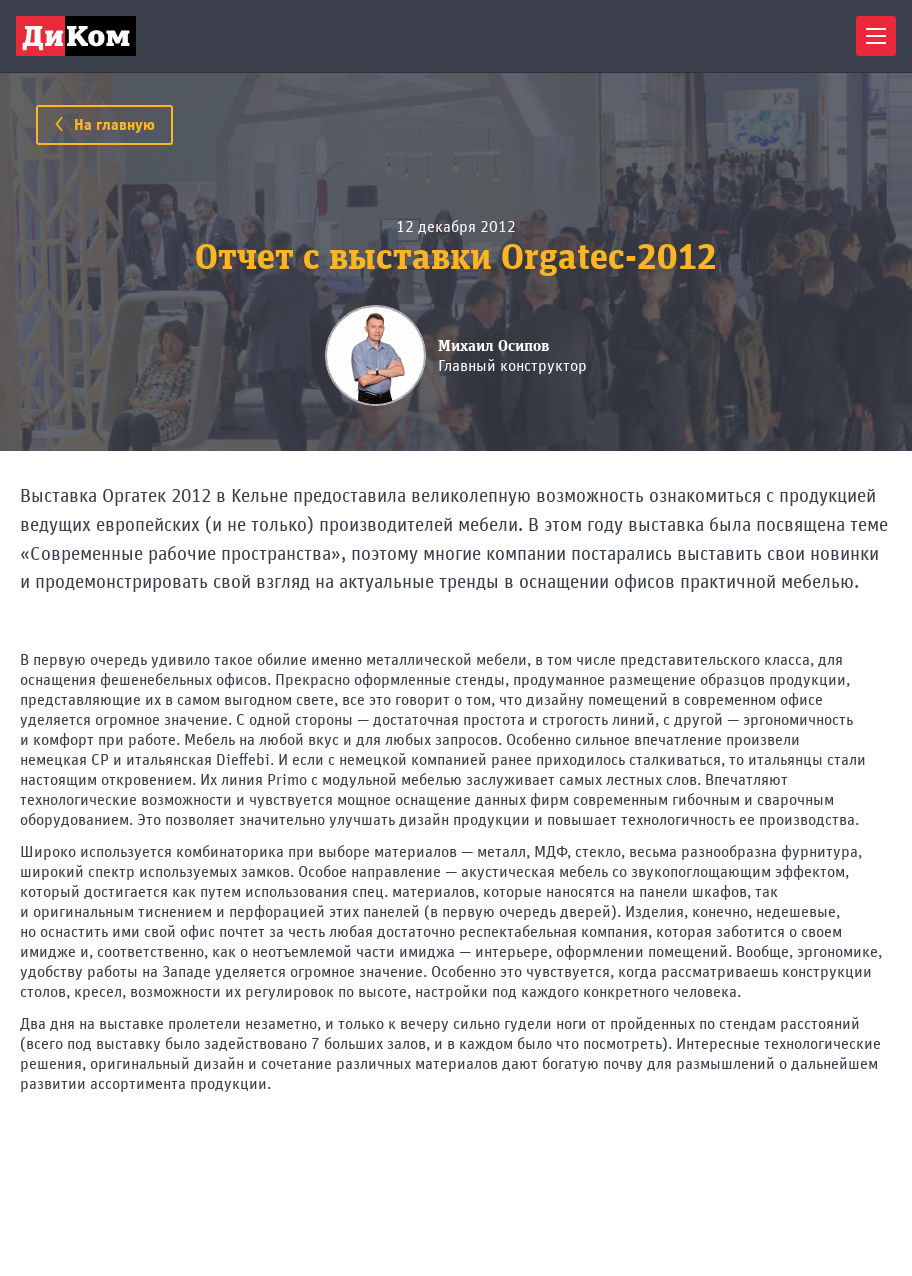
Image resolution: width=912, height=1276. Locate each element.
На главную (104, 125)
